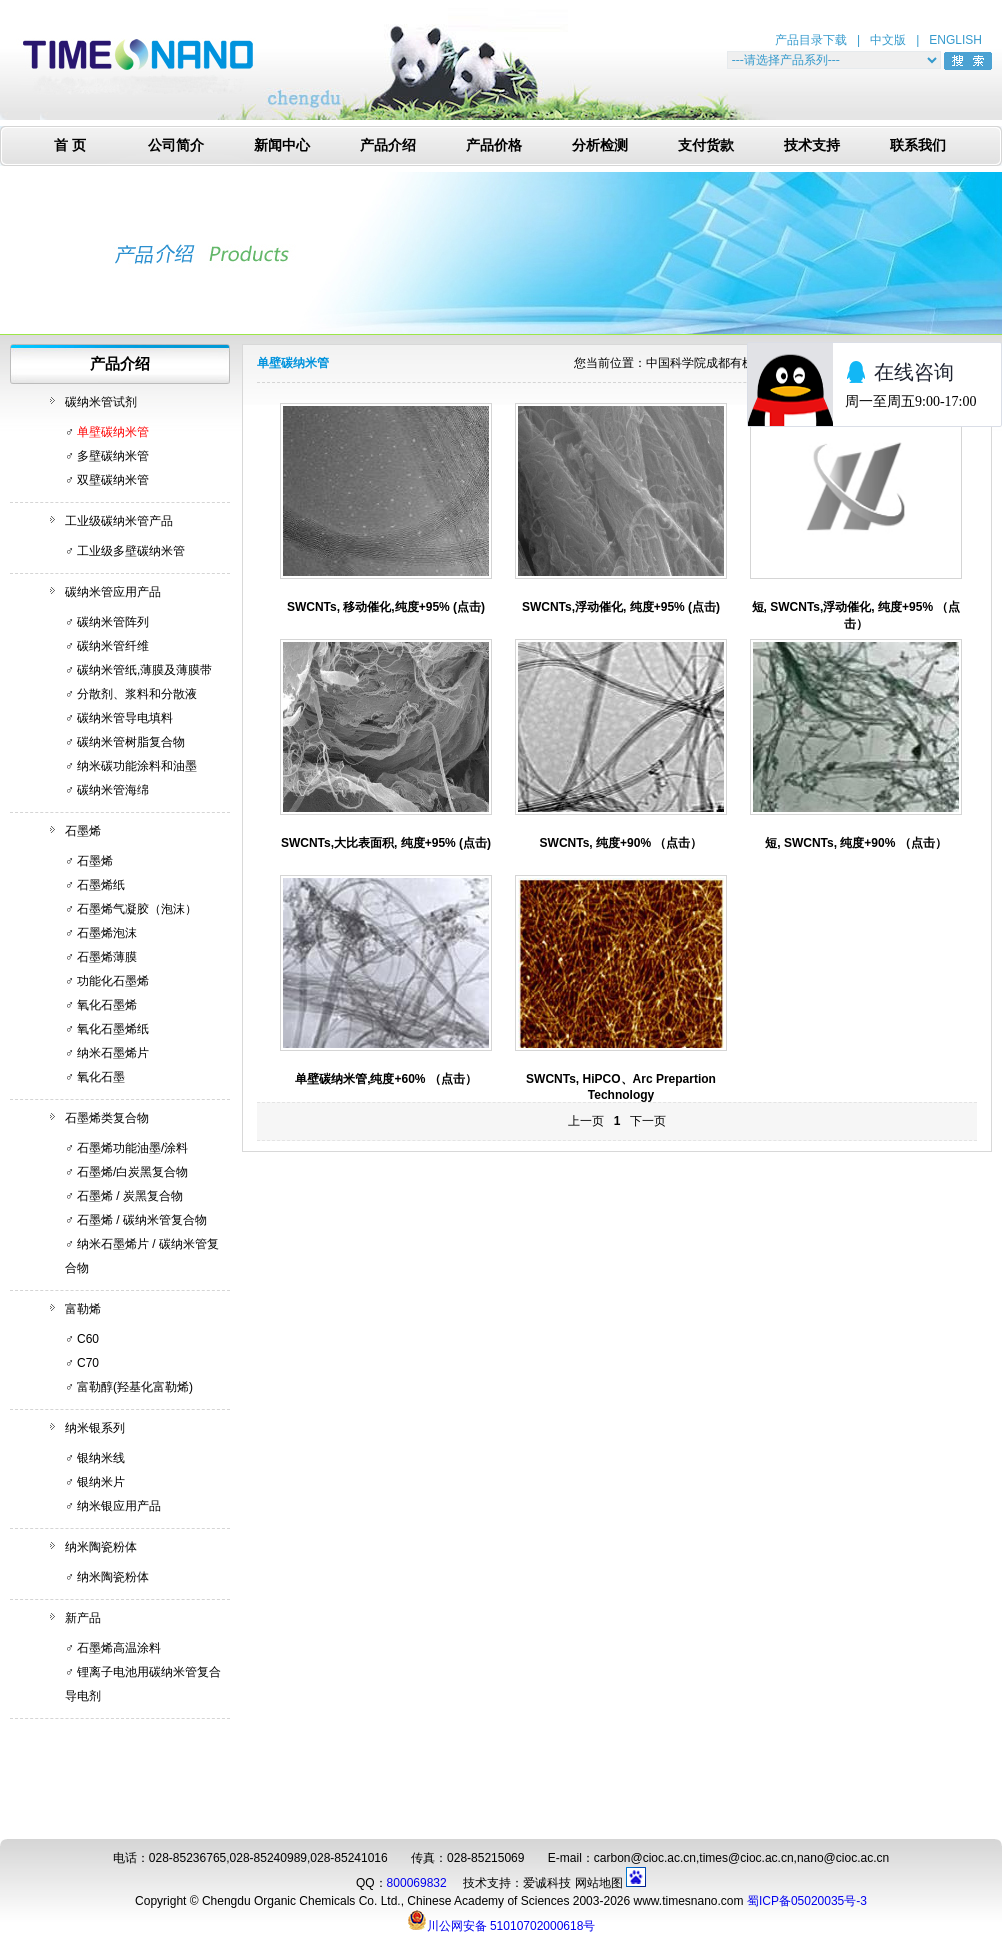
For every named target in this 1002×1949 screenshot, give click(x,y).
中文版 (888, 40)
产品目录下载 (811, 40)
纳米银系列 (95, 1428)
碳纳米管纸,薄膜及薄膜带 (144, 670)
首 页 (70, 145)
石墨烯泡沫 (107, 933)
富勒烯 (83, 1309)
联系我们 (918, 145)
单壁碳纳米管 (113, 432)
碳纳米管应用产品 (113, 592)
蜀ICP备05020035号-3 (807, 1901)
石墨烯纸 (101, 885)
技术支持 (812, 145)
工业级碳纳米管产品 (119, 521)
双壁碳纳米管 (113, 480)
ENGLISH (955, 40)
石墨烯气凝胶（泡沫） (137, 909)
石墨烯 (83, 831)
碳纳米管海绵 (113, 790)
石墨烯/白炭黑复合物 (132, 1172)
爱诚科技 (547, 1883)
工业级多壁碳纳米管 (131, 551)
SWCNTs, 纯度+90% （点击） (621, 843)
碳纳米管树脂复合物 (131, 742)
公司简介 (176, 145)
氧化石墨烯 (107, 1005)
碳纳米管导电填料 (125, 718)
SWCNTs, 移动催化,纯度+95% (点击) (386, 607)
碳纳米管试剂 (101, 402)
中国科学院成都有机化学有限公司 (736, 363)
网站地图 (599, 1883)
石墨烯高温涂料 (119, 1648)
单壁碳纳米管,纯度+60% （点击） (386, 1079)
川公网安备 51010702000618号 (501, 1920)
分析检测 (600, 145)
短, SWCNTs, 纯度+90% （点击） (855, 843)
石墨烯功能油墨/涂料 (132, 1148)
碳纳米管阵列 (113, 622)
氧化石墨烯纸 (113, 1029)
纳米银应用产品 (119, 1506)
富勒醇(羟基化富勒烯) (135, 1387)
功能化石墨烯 (113, 981)
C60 (88, 1339)
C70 (88, 1363)
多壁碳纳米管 (113, 456)
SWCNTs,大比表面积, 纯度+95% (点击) (386, 843)
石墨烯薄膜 (107, 957)
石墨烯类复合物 (107, 1118)
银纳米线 (101, 1458)
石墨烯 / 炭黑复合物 (130, 1196)
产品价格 (494, 145)
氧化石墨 (101, 1077)
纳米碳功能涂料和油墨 (137, 766)
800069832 (417, 1883)
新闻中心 (282, 145)
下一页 (648, 1121)
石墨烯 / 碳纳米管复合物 (142, 1220)
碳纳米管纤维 (113, 646)
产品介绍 (388, 145)
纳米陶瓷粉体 (101, 1547)
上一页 (586, 1121)
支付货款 (706, 145)
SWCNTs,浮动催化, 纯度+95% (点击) (621, 607)
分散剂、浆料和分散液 (137, 694)
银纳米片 (101, 1482)
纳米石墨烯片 (113, 1053)
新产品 (83, 1618)
